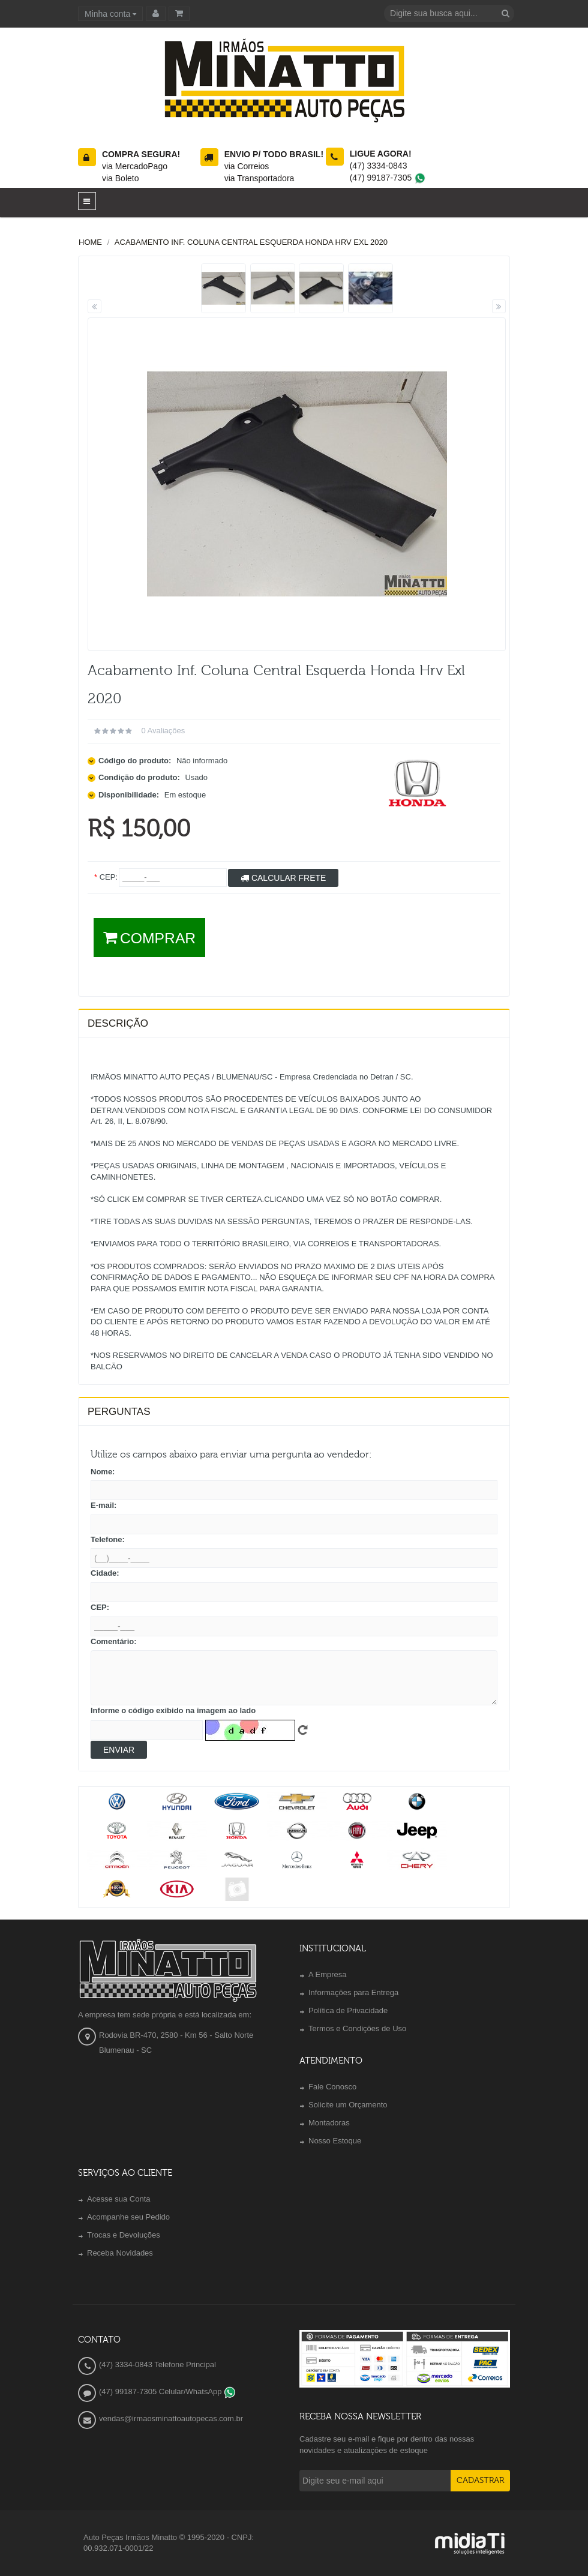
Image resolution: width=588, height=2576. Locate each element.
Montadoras (329, 2122)
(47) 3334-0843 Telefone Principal (157, 2364)
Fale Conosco (332, 2086)
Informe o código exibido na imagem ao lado (173, 1710)
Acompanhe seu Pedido (128, 2216)
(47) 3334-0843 (378, 165)
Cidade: (105, 1573)
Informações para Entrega (353, 1992)
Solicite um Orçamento (348, 2104)
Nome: (103, 1471)
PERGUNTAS (119, 1411)
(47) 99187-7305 (388, 177)
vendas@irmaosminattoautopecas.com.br (171, 2418)
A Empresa (327, 1974)
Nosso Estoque (334, 2140)
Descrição (118, 1023)
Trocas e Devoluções (123, 2234)
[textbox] (441, 13)
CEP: (100, 1607)
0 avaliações (163, 730)
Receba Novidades (120, 2252)
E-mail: (103, 1505)
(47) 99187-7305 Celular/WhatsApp (167, 2391)
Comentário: (114, 1641)
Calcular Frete (283, 878)
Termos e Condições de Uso (357, 2028)
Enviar (118, 1750)
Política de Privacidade (348, 2010)
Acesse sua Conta (119, 2198)
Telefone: (108, 1539)
